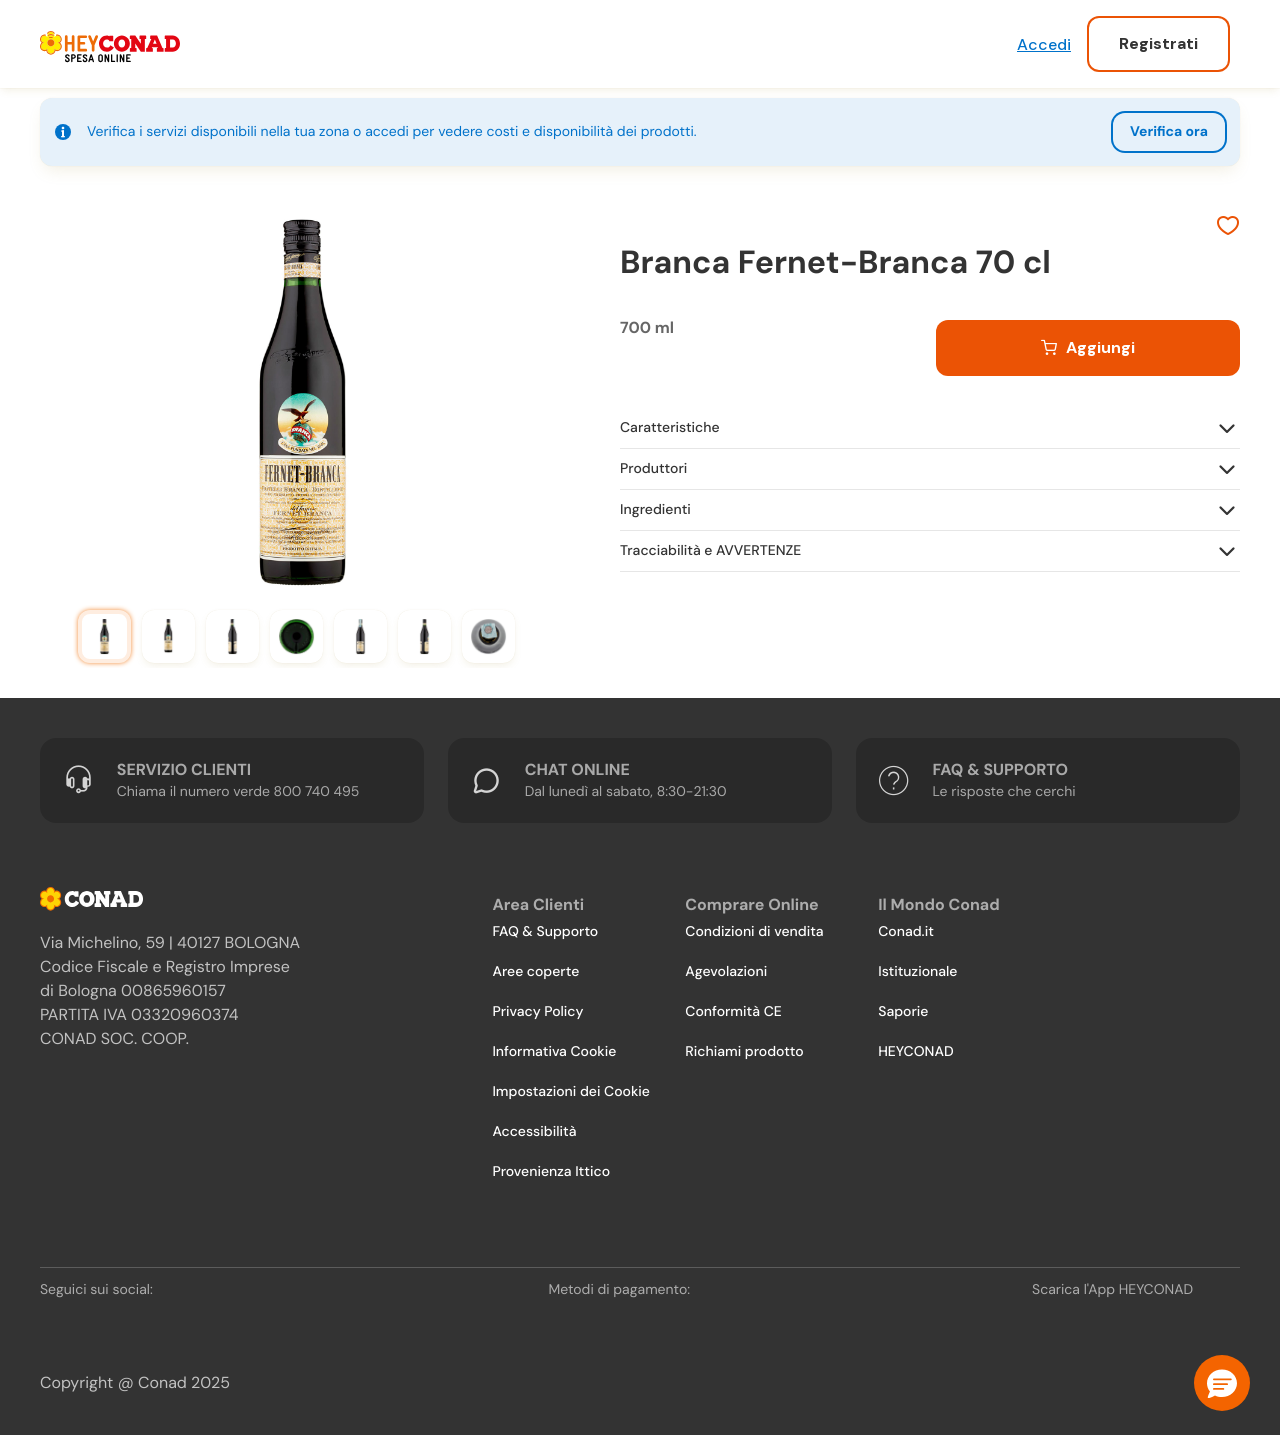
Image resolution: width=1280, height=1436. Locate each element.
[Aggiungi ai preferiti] (1228, 228)
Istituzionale (917, 972)
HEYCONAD (915, 1052)
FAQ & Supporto (545, 932)
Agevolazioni (726, 972)
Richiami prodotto (744, 1052)
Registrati (1158, 43)
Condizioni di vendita (754, 932)
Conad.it (906, 932)
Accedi (1044, 44)
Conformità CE (733, 1012)
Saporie (903, 1012)
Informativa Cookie (554, 1052)
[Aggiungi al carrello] (1088, 348)
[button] (1222, 1383)
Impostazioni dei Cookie (571, 1092)
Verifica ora (1169, 132)
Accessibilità (534, 1132)
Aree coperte (535, 972)
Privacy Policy (537, 1012)
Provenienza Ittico (551, 1172)
